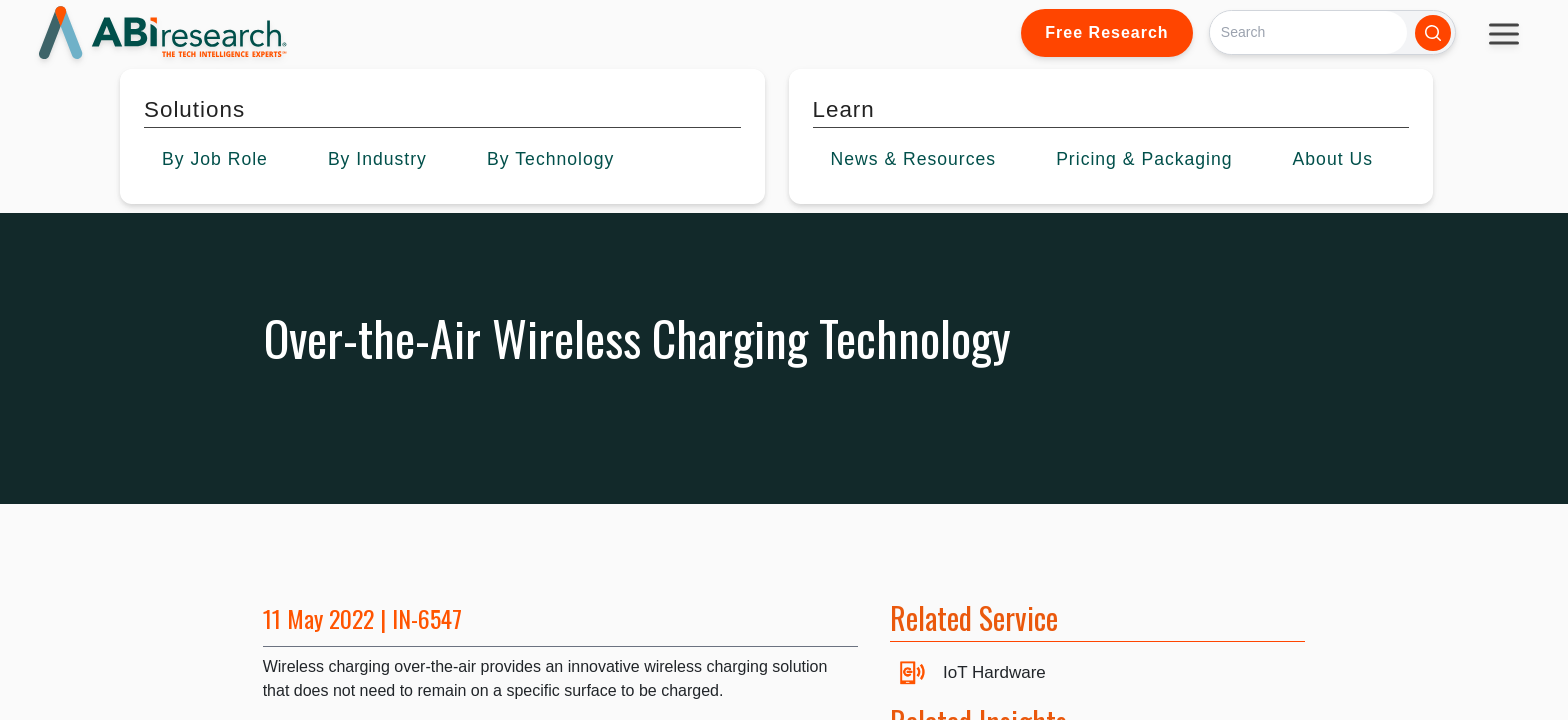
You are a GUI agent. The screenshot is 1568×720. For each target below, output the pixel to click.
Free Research (1106, 32)
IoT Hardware (994, 672)
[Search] (1308, 32)
